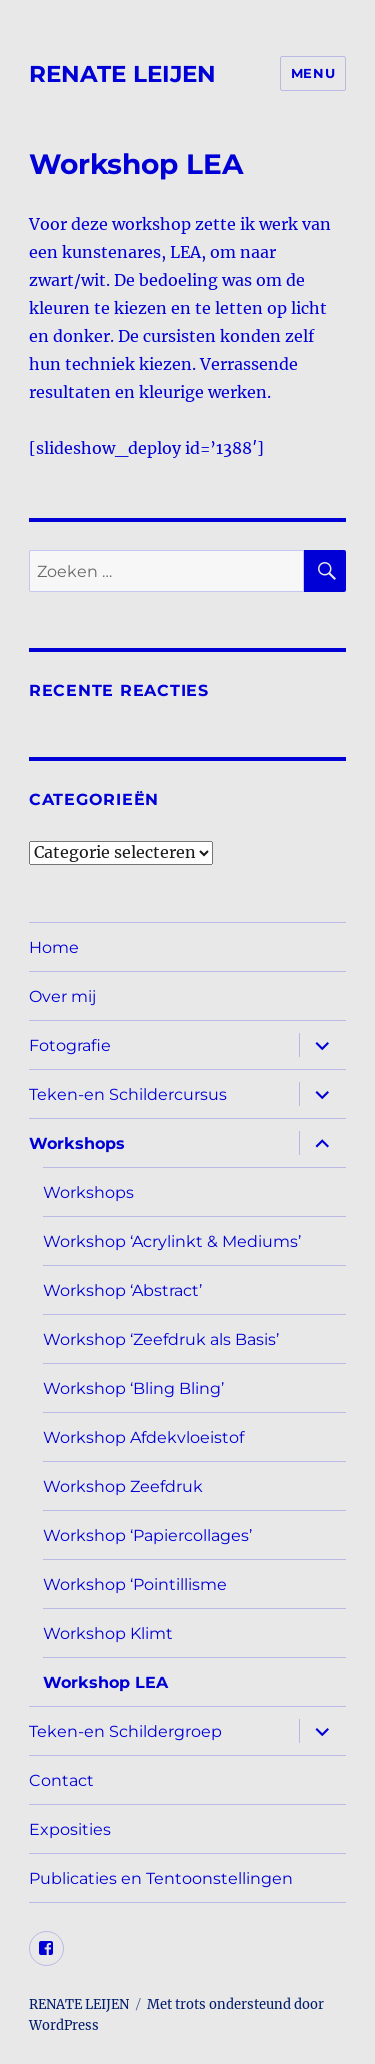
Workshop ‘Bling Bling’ (133, 1388)
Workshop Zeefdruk (123, 1486)
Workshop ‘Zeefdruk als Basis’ (161, 1339)
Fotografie (70, 1045)
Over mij (62, 996)
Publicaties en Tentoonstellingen (161, 1878)
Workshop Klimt (108, 1633)
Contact (61, 1780)
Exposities (70, 1829)
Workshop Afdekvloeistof (143, 1437)
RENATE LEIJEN (122, 74)
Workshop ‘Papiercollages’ (147, 1535)
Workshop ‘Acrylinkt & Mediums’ (172, 1241)
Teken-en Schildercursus (128, 1094)
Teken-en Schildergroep (125, 1731)
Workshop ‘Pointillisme (135, 1584)
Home (54, 947)
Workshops (77, 1143)
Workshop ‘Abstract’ (122, 1290)
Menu (313, 73)
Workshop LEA (105, 1682)
